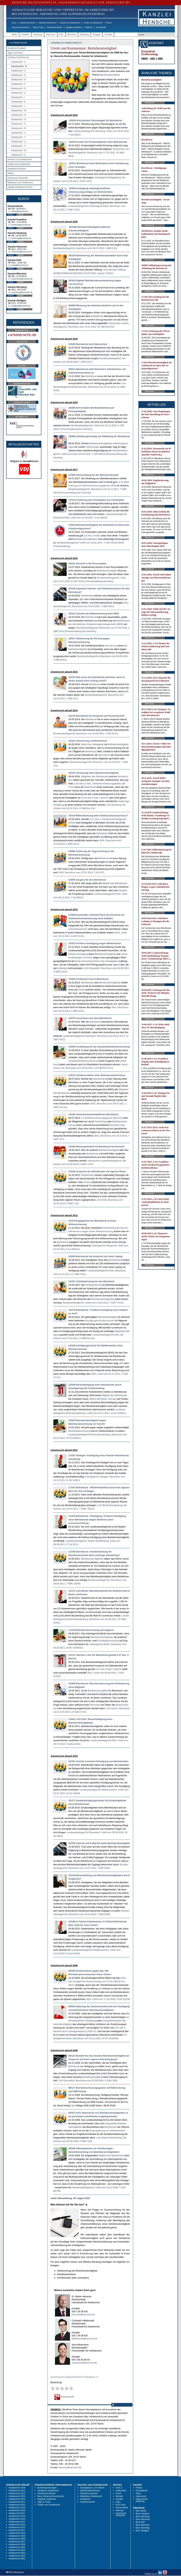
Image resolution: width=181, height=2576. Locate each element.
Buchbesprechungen (47, 2487)
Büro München (143, 2525)
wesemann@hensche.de (84, 2362)
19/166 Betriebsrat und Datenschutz (87, 344)
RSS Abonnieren (122, 2404)
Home (14, 23)
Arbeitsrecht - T (18, 137)
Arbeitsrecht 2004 (17, 2550)
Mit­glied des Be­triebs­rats (114, 883)
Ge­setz (86, 1182)
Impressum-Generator (20, 27)
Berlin (14, 34)
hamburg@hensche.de (21, 238)
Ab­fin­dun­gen (92, 447)
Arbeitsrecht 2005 (17, 2547)
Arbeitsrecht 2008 (17, 2539)
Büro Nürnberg (143, 2528)
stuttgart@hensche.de (21, 306)
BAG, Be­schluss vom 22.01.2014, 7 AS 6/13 (81, 872)
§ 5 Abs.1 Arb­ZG (92, 535)
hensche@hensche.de (83, 2314)
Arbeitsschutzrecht (89, 2493)
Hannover (50, 34)
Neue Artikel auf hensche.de (50, 2496)
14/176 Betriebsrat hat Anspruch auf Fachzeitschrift (96, 715)
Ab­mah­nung (111, 645)
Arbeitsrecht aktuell (27, 23)
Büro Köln (140, 2522)
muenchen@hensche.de (22, 279)
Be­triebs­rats (97, 316)
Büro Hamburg (143, 2516)
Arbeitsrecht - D (18, 75)
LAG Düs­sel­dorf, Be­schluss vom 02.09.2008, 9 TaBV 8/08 (87, 2080)
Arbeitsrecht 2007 (17, 2541)
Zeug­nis (123, 890)
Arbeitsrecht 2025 (17, 2490)
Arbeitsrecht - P (18, 124)
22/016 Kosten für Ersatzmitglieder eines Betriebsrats (97, 142)
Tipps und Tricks (15, 53)
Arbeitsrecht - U (18, 141)
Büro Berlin (141, 2511)
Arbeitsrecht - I (18, 97)
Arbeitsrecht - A (18, 62)
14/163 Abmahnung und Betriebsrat (87, 740)
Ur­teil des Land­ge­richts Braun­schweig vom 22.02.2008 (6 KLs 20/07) (97, 1981)
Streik (82, 989)
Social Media (122, 2507)
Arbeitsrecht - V (18, 146)
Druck (118, 2493)
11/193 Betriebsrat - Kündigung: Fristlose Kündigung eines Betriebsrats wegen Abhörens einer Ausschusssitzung (97, 1519)
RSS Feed (120, 2505)
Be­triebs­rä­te (87, 595)
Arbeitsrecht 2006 (17, 2544)
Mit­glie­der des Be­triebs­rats (94, 776)
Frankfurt (25, 34)
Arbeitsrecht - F (18, 84)
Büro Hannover (143, 2519)
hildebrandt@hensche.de (84, 2338)
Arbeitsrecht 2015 (17, 2519)
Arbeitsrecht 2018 (17, 2510)
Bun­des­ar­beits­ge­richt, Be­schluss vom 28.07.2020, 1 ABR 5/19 (85, 248)
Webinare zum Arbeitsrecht (20, 182)
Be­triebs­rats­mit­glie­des (103, 1299)
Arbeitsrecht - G (18, 88)
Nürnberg (84, 34)
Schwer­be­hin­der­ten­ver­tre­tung (83, 1061)
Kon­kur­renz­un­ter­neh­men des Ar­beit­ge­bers (96, 961)
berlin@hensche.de (19, 211)
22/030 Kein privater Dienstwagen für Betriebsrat (95, 120)
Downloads (121, 2490)
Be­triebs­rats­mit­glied (110, 74)
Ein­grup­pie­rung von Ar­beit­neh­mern (107, 2130)
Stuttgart (97, 34)
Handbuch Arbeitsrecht (47, 23)
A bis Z (119, 2487)
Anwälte (108, 34)
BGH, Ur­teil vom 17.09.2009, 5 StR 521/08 (108, 1999)
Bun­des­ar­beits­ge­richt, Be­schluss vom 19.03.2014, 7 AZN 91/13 (85, 733)
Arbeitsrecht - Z (18, 155)
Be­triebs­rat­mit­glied (107, 1317)
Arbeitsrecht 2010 (17, 2533)
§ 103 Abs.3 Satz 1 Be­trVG (94, 797)
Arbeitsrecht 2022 (17, 2499)
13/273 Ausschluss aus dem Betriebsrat (90, 1018)
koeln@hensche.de (19, 265)
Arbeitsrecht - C (18, 70)
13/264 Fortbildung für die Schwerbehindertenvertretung (99, 1046)
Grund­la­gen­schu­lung (108, 1640)
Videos (11, 173)
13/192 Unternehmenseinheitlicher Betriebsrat (93, 1114)
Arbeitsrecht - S (18, 133)
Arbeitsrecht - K (18, 101)
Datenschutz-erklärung (142, 2500)
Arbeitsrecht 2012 (17, 2527)
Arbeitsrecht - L (18, 106)
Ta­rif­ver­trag (100, 1121)
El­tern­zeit (95, 1704)
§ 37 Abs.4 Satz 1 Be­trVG (108, 1669)
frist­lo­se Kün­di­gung (78, 954)
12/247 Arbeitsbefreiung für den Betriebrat (91, 1281)
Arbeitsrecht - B (19, 66)
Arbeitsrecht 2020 (17, 2505)
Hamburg (37, 34)
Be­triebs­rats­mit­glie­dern (85, 539)
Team (138, 2493)
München (71, 34)
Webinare (89, 27)
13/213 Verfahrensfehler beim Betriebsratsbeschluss (96, 1075)
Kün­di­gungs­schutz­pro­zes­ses (100, 1320)
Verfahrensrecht (87, 2502)
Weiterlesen (149, 103)
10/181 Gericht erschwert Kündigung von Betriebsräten (98, 1761)
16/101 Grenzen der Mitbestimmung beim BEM (93, 613)
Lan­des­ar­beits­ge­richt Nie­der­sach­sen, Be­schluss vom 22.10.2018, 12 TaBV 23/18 (89, 387)
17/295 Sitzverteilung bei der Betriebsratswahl (93, 475)
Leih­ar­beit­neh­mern (77, 929)
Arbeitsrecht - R (18, 128)
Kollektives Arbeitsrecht (91, 2496)
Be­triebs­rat (91, 376)
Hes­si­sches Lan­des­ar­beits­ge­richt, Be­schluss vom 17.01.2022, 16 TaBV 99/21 (99, 152)
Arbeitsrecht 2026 (17, 2487)
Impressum (141, 2496)
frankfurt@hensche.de (21, 225)
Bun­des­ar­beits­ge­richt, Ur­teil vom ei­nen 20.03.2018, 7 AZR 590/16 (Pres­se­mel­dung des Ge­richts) (90, 454)
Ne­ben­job (63, 968)
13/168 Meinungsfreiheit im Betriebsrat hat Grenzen (96, 1146)
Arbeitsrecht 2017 (17, 2513)
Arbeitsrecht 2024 (17, 2493)
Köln (61, 34)
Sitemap (119, 2510)
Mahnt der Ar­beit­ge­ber (92, 744)
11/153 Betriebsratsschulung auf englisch (91, 1630)
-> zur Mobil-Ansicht (17, 42)
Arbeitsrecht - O (18, 119)
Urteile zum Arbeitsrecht (93, 23)
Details (21, 215)
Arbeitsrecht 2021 (17, 2502)
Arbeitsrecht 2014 (17, 2522)
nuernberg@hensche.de (21, 292)
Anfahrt (11, 215)
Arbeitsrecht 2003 (17, 2553)
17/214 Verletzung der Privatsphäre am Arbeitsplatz (96, 500)
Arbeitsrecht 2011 (17, 2530)
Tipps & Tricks (38, 27)
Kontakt (119, 2499)
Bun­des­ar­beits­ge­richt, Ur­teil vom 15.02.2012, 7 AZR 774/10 (93, 1302)
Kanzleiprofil (101, 27)
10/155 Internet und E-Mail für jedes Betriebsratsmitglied (99, 1843)
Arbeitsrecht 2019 (17, 2507)
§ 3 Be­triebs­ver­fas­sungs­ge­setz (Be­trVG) (101, 1118)
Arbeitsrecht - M (18, 110)
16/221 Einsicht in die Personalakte (87, 563)
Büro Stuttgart (142, 2530)
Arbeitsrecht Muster (55, 27)
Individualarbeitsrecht (90, 2490)
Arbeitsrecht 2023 (17, 2496)
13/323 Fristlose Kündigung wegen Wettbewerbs (94, 943)
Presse (109, 23)
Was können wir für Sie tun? (67, 2204)
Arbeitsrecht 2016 (17, 2516)
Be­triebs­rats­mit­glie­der (101, 443)
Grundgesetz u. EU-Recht (92, 2487)
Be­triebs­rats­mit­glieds (105, 954)
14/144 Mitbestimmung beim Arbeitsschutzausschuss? (98, 815)
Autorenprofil (64, 2396)
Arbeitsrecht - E (18, 79)
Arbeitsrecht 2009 (17, 2536)
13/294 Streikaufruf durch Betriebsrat (88, 979)
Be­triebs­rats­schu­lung (79, 1431)
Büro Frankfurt (142, 2513)
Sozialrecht (85, 2499)
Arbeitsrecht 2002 (17, 2556)
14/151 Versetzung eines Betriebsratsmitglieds (93, 773)
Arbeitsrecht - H (18, 93)
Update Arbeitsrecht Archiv (20, 187)
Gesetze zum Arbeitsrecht (70, 23)
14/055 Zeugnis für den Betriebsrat (87, 879)
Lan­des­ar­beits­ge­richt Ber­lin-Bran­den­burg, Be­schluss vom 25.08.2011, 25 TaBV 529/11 (91, 1619)
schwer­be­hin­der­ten (112, 2020)
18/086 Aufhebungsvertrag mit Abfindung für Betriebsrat (99, 436)
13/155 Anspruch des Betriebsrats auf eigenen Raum (97, 1171)
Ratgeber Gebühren (73, 27)
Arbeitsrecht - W (18, 150)
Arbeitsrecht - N (18, 115)
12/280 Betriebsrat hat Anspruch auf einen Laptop (95, 1256)
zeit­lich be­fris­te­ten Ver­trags (102, 1399)
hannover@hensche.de (21, 252)
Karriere (119, 2496)
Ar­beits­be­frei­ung (93, 1285)
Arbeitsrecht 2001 (17, 2558)
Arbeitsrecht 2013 (17, 2524)
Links (118, 2502)
